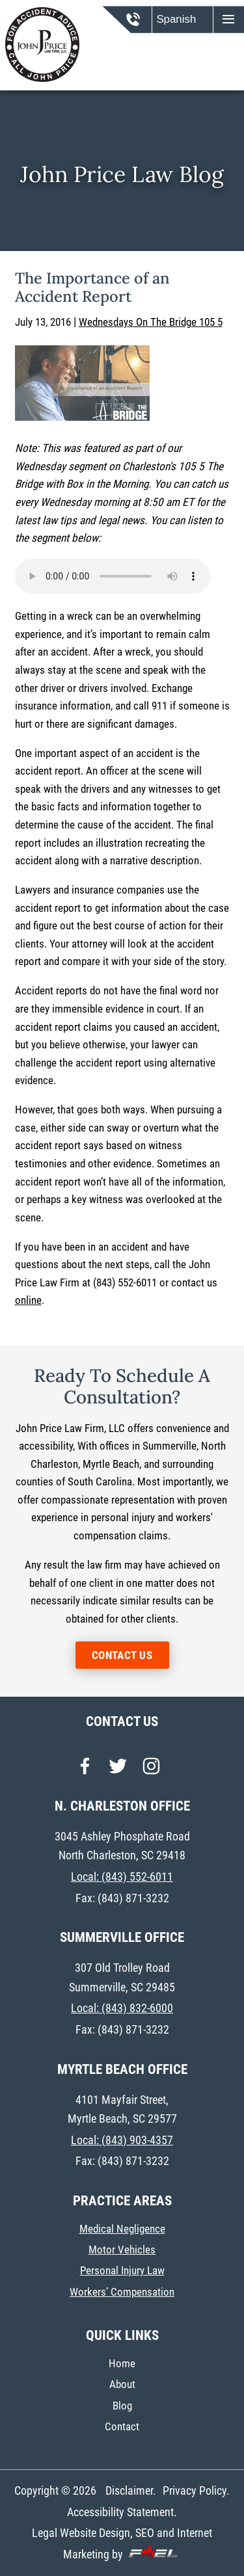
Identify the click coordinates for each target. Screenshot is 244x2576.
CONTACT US (122, 1655)
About (122, 2384)
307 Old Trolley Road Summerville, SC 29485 (122, 1977)
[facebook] (85, 1769)
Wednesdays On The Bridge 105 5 (151, 321)
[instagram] (151, 1769)
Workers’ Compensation (122, 2292)
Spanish (176, 19)
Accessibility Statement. (122, 2512)
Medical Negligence (122, 2229)
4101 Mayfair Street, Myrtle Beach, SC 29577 (122, 2109)
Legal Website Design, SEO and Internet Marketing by (122, 2543)
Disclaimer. (130, 2490)
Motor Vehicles (122, 2249)
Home (122, 2363)
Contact (122, 2426)
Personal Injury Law (122, 2270)
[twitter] (118, 1769)
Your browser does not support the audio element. (112, 576)
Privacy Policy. (196, 2490)
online (28, 1300)
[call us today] (141, 25)
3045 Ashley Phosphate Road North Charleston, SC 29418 (122, 1845)
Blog (122, 2405)
